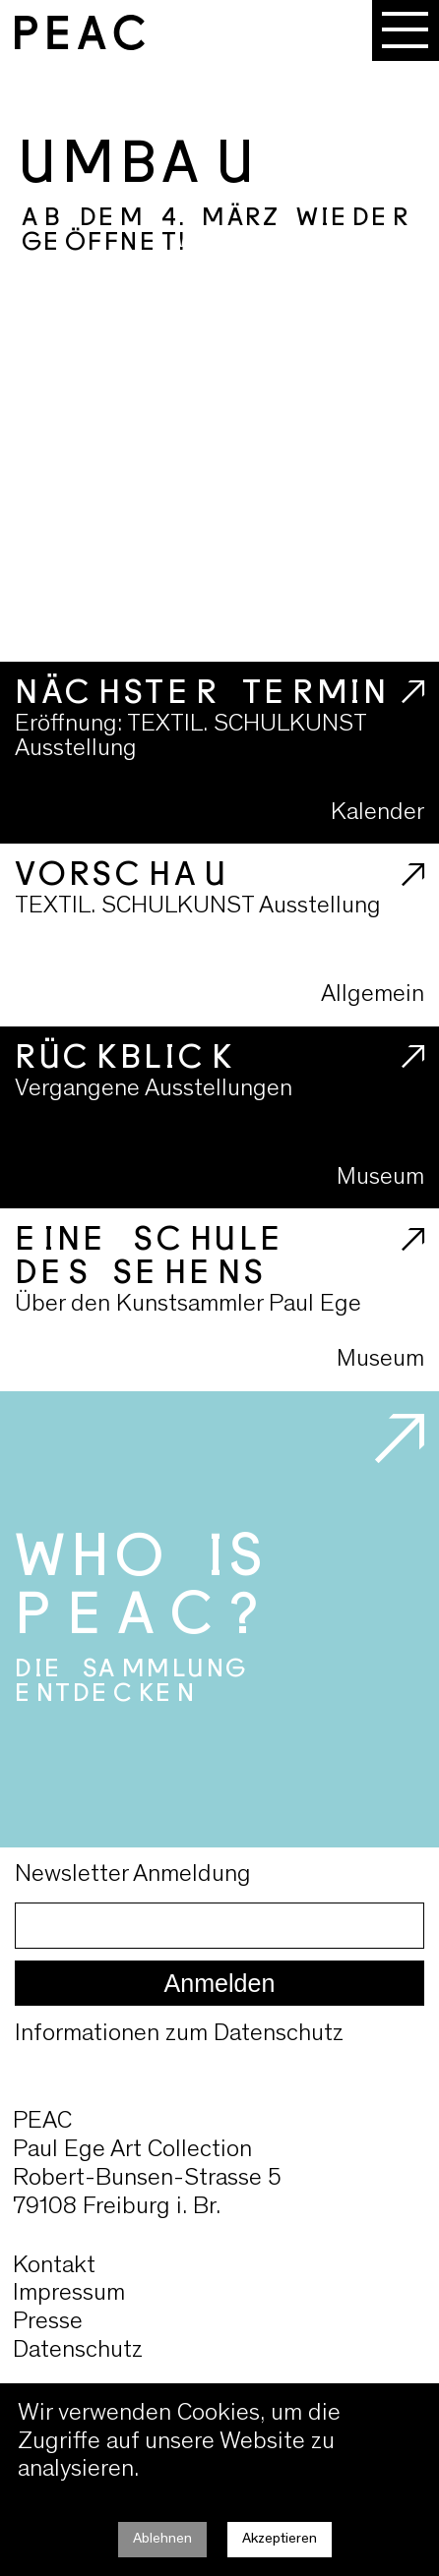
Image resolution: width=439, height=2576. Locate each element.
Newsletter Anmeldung (133, 1875)
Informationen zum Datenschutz (179, 2034)
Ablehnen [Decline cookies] (162, 2539)
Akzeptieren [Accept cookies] (279, 2539)
